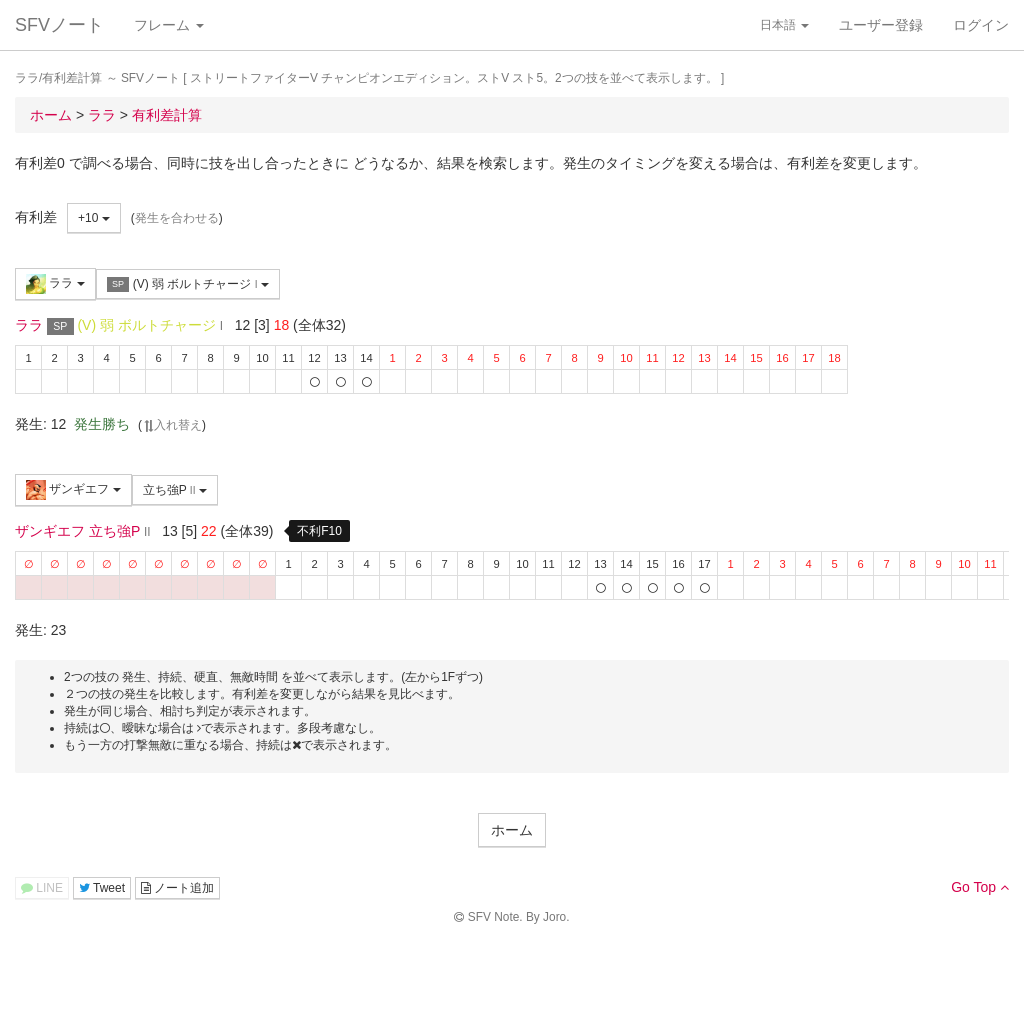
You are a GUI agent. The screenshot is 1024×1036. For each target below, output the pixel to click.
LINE (42, 888)
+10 (94, 218)
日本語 (784, 25)
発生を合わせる (177, 218)
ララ (55, 284)
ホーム (512, 830)
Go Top (980, 887)
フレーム (169, 25)
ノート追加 (177, 888)
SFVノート (59, 25)
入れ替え (172, 425)
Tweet (102, 888)
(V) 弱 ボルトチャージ (188, 284)
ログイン (981, 25)
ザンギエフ (73, 490)
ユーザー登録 (881, 25)
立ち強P (175, 490)
